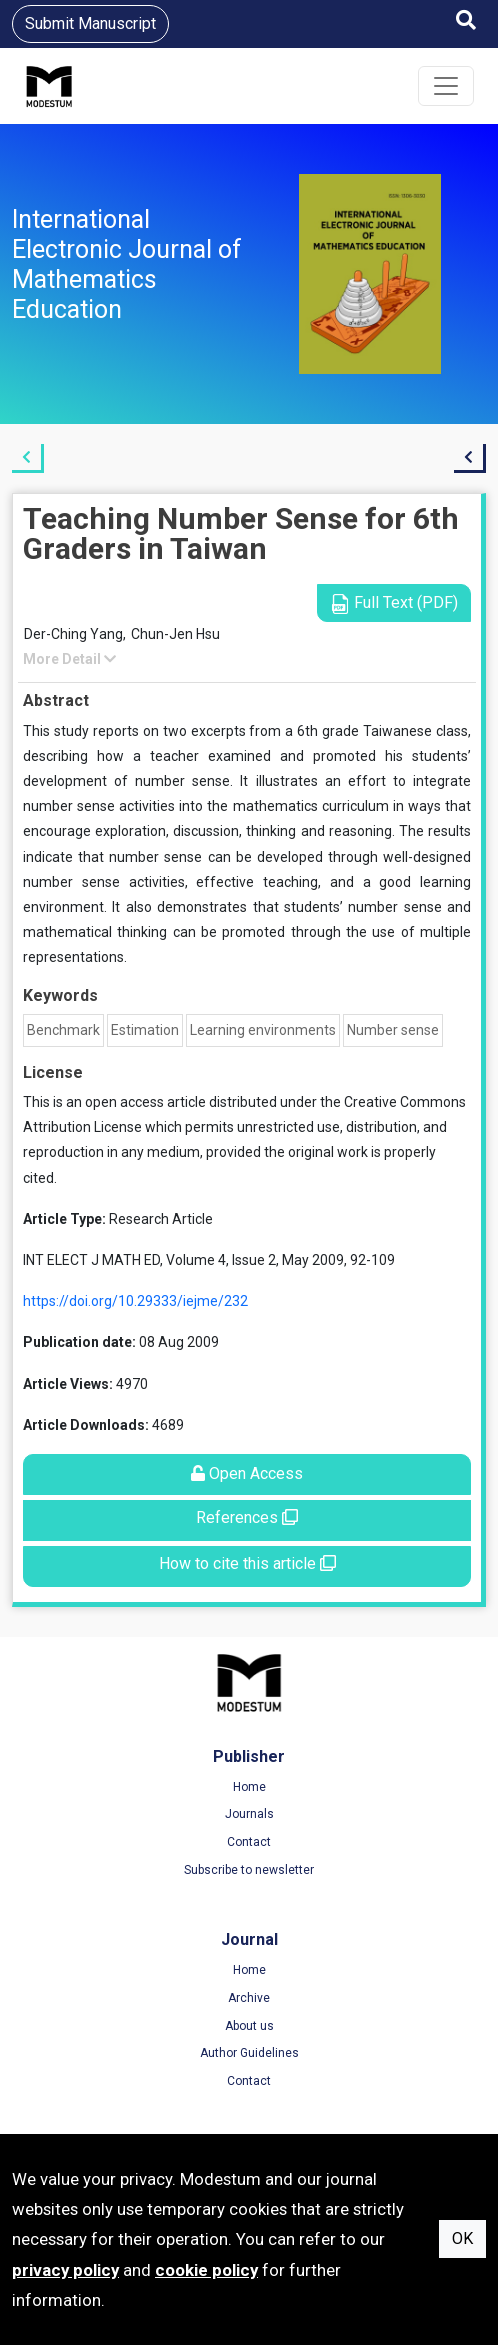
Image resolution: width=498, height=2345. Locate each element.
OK (462, 2238)
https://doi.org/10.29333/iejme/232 (135, 1301)
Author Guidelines (249, 2053)
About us (249, 2026)
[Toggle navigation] (446, 86)
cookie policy (206, 2270)
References (247, 1517)
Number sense (393, 1030)
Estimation (145, 1030)
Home (249, 1787)
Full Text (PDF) (394, 603)
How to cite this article (247, 1563)
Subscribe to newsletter (249, 1870)
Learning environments (263, 1030)
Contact (249, 1842)
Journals (249, 1814)
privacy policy (65, 2270)
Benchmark (63, 1030)
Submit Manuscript (90, 23)
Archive (249, 1998)
